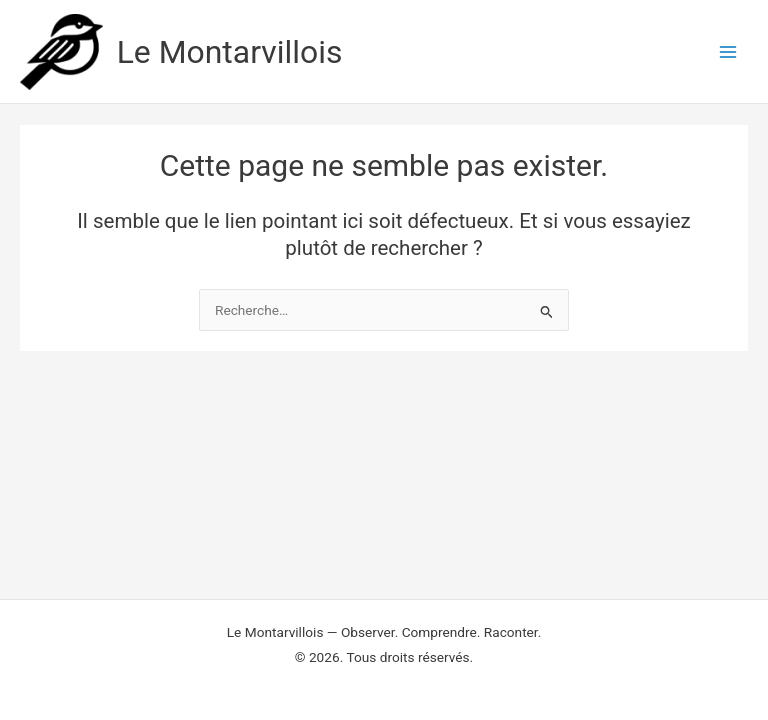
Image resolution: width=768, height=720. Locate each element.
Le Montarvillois (230, 52)
